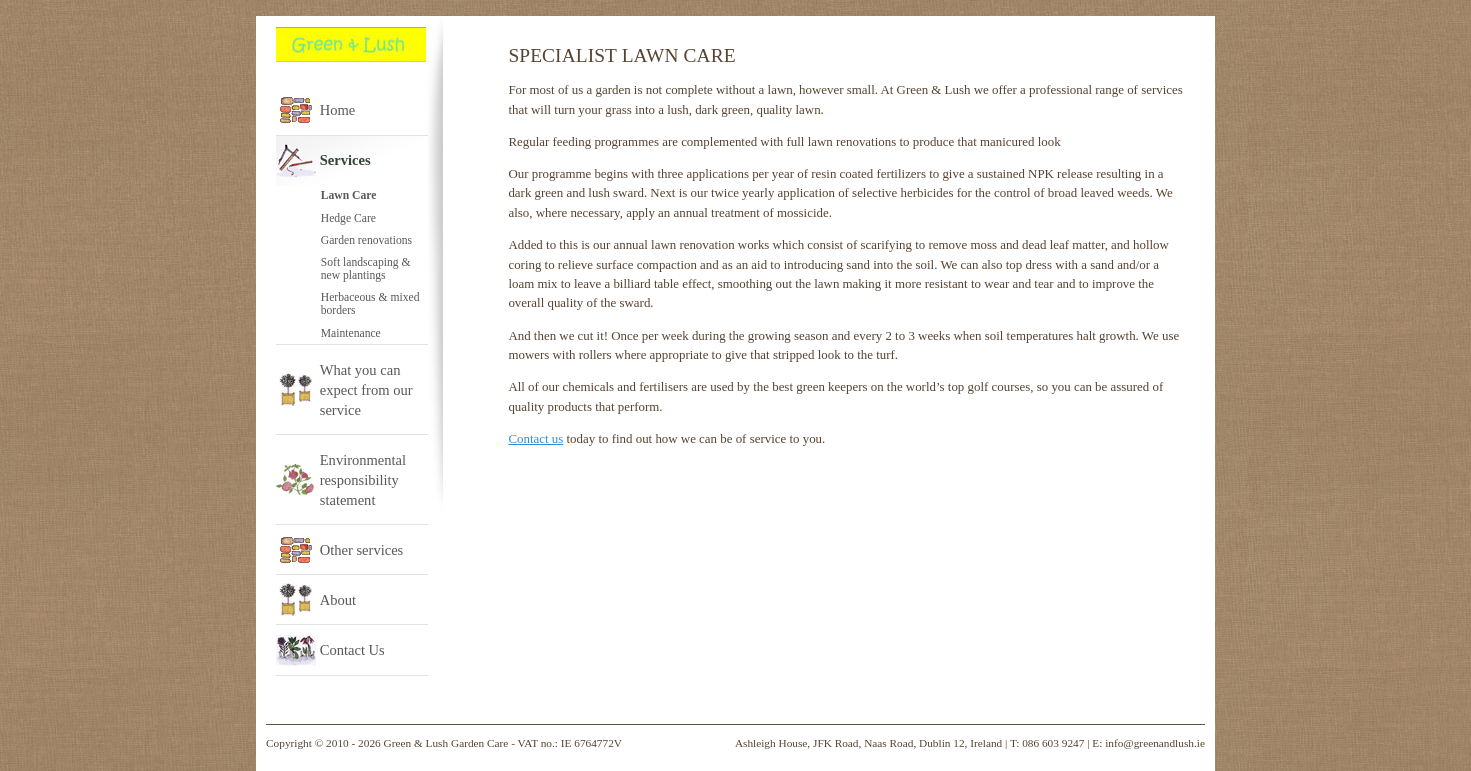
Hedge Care (348, 218)
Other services (362, 550)
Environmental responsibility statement (363, 480)
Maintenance (351, 333)
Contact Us (352, 650)
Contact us (535, 438)
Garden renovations (366, 240)
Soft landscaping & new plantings (366, 269)
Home (338, 110)
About (338, 600)
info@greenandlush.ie (1155, 743)
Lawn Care (349, 195)
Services (345, 160)
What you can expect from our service (366, 390)
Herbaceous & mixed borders (370, 304)
